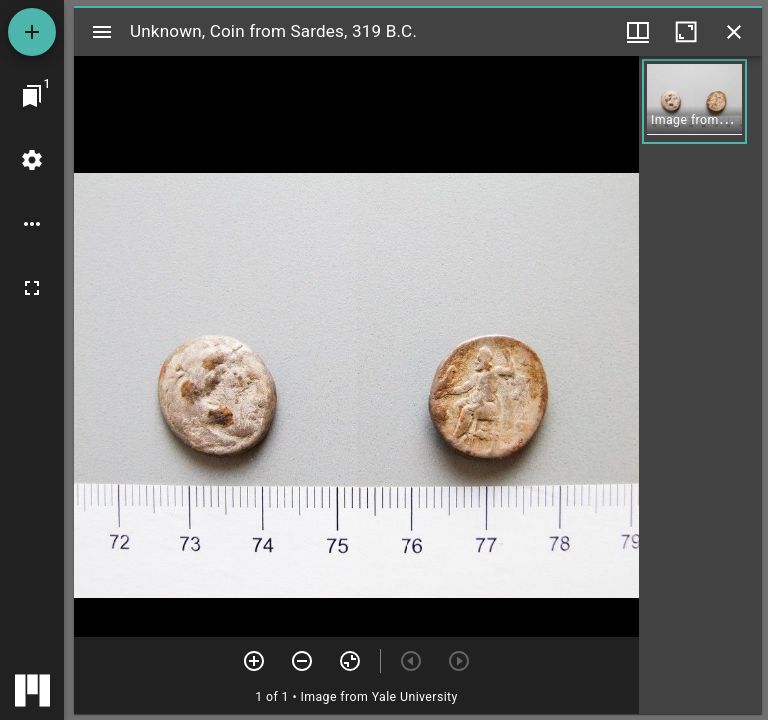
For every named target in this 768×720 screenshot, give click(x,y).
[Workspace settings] (32, 160)
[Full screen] (32, 288)
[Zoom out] (302, 661)
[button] (694, 101)
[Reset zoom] (350, 661)
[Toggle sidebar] (102, 32)
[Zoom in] (254, 661)
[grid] (700, 385)
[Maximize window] (686, 32)
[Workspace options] (32, 224)
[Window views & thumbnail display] (638, 32)
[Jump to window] (32, 96)
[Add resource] (32, 32)
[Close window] (734, 32)
